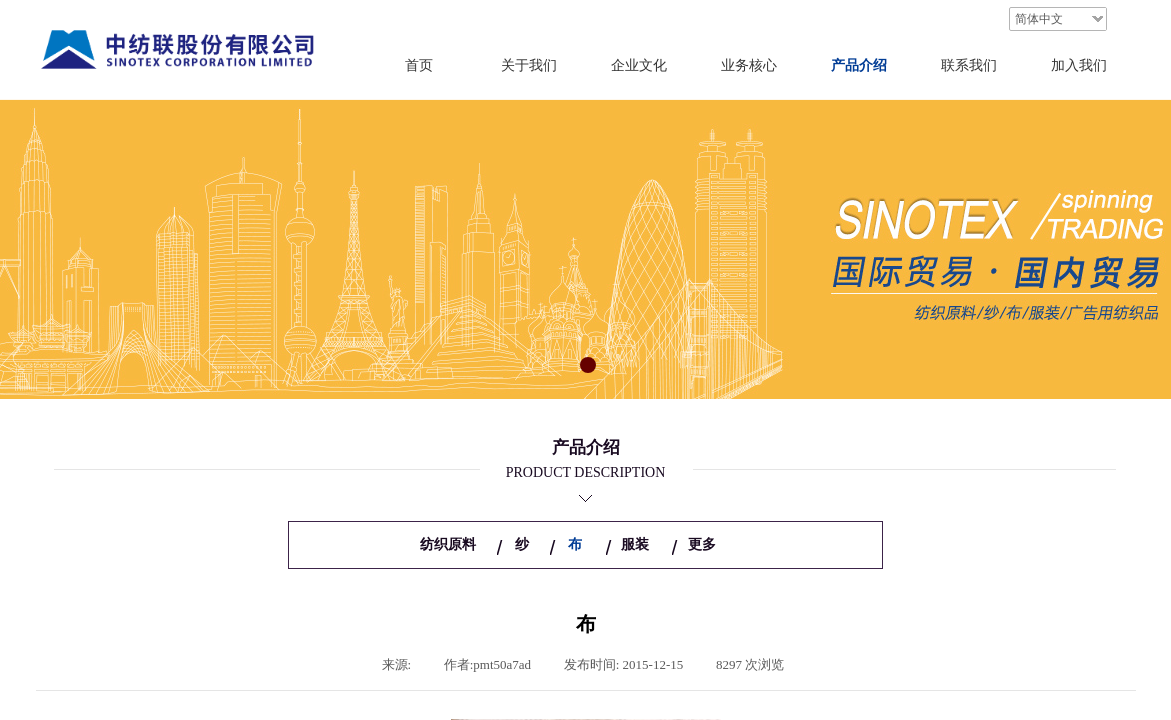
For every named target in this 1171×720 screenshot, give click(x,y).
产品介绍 (859, 65)
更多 (702, 544)
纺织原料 (448, 544)
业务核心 (749, 65)
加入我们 (1079, 65)
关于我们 (529, 65)
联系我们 (969, 65)
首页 (419, 65)
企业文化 (639, 65)
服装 (635, 544)
